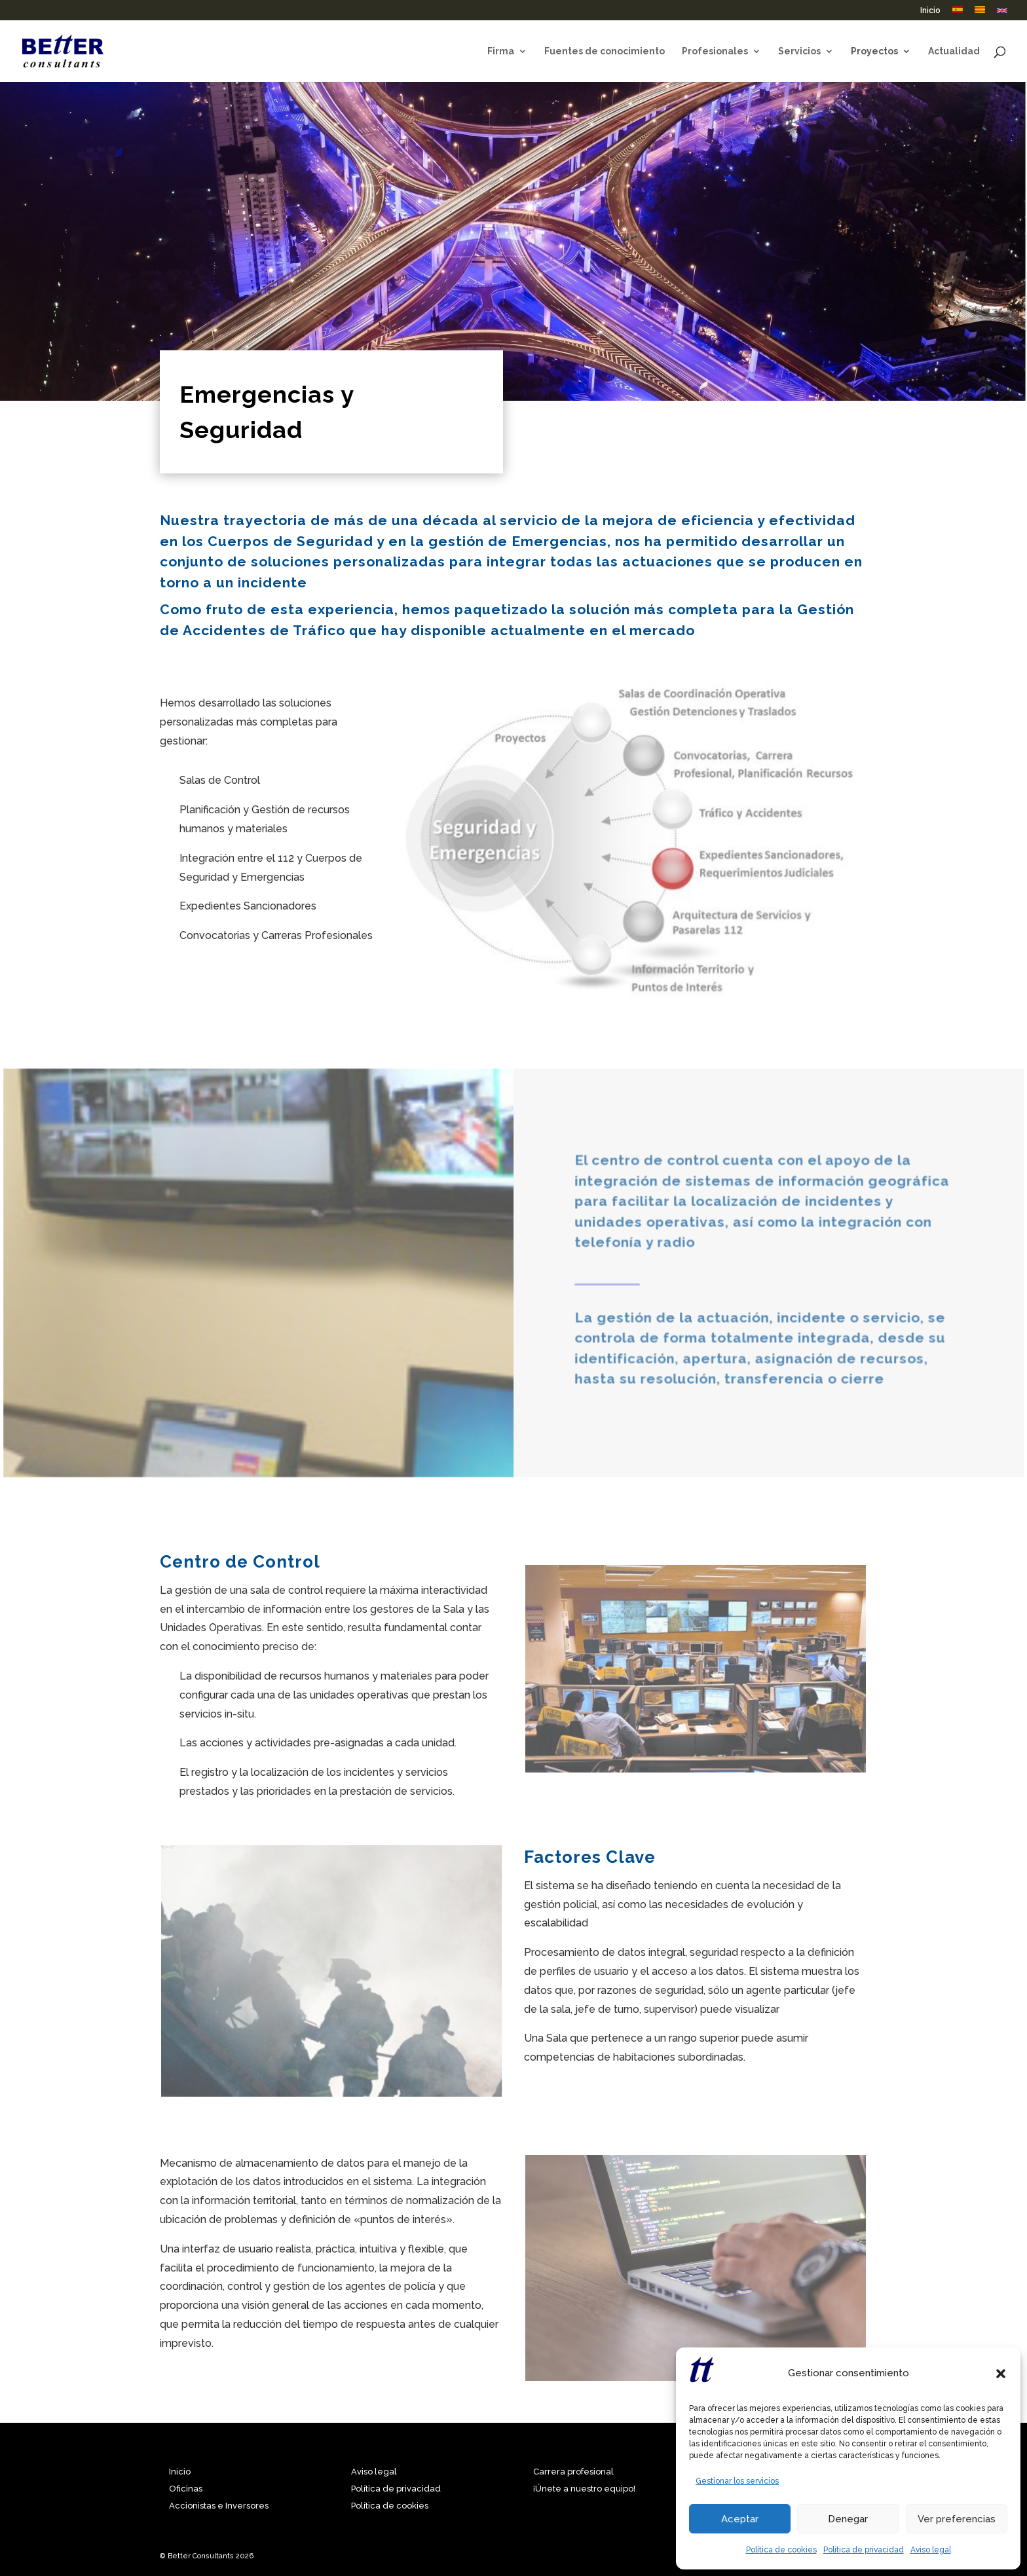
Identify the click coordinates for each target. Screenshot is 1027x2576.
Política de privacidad (863, 2549)
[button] (1000, 2373)
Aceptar (739, 2519)
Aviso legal (930, 2549)
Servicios (799, 51)
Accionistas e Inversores (219, 2506)
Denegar (848, 2519)
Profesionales (715, 51)
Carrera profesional (573, 2471)
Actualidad (954, 51)
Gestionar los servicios (737, 2481)
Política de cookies (781, 2549)
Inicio (930, 11)
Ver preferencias (957, 2519)
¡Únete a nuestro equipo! (584, 2488)
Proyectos (874, 51)
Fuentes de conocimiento (604, 51)
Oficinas (185, 2488)
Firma (500, 51)
